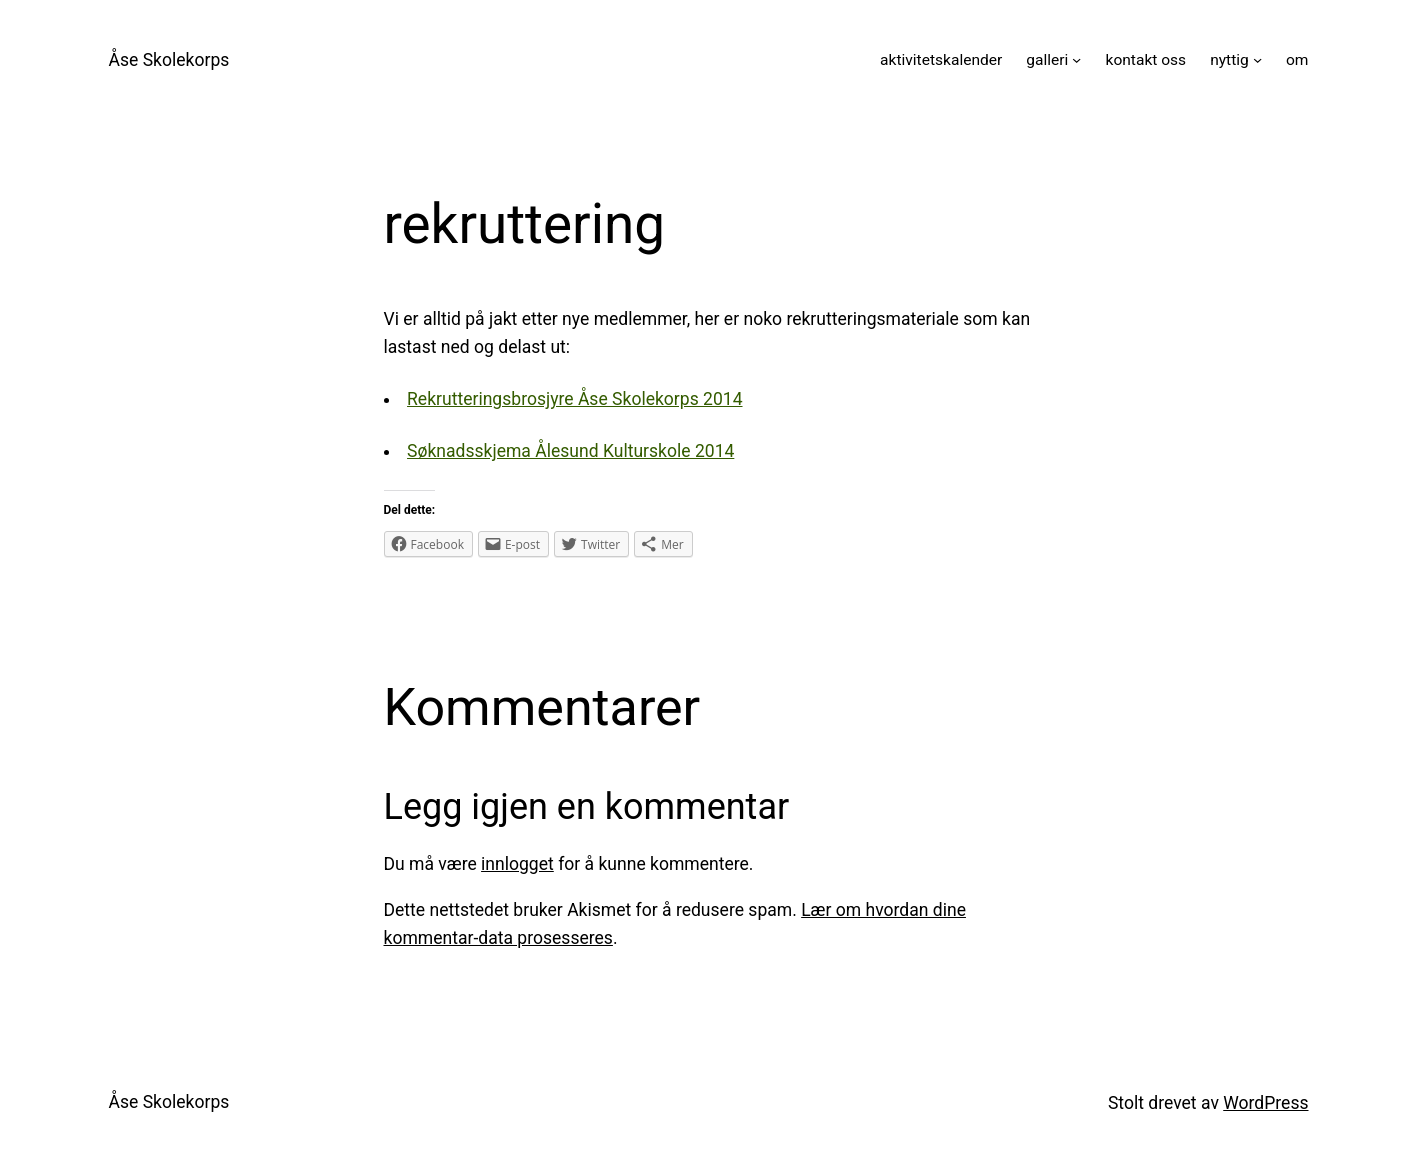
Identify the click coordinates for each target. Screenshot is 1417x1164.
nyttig (1229, 60)
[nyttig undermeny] (1257, 59)
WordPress (1265, 1103)
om (1297, 60)
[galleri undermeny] (1076, 59)
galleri (1047, 60)
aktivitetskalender (941, 60)
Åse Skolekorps (169, 60)
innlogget (517, 864)
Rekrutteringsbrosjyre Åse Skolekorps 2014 (574, 399)
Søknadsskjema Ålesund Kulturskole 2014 (570, 451)
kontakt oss (1146, 60)
